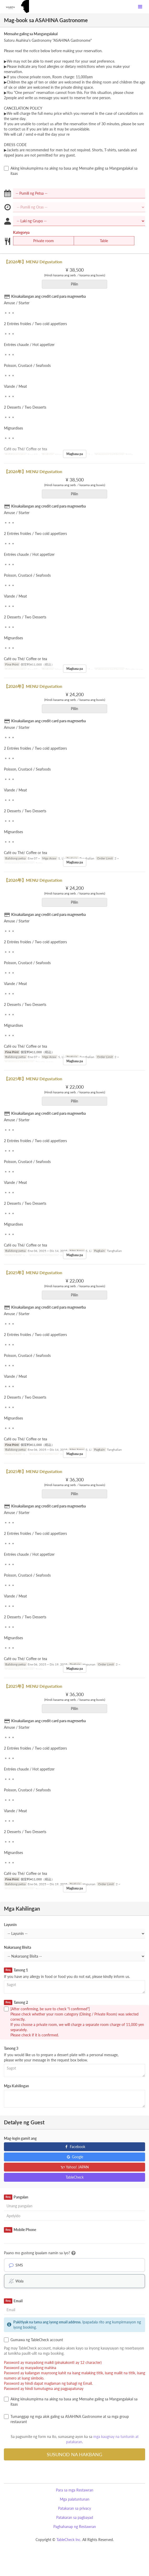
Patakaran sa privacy (74, 2508)
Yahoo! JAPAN (74, 2167)
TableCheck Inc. (68, 2539)
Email (13, 2301)
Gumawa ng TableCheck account (33, 2340)
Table (100, 240)
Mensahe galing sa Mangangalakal (31, 34)
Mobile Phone (20, 2229)
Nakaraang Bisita (17, 1947)
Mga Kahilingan (16, 2086)
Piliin (76, 284)
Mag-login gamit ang (20, 2138)
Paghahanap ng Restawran (74, 2526)
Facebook (74, 2146)
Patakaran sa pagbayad (74, 2517)
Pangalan (16, 2197)
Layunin (10, 1924)
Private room (40, 240)
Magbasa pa (74, 454)
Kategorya (21, 232)
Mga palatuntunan (74, 2499)
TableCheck (75, 2177)
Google (74, 2157)
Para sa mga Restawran (74, 2490)
